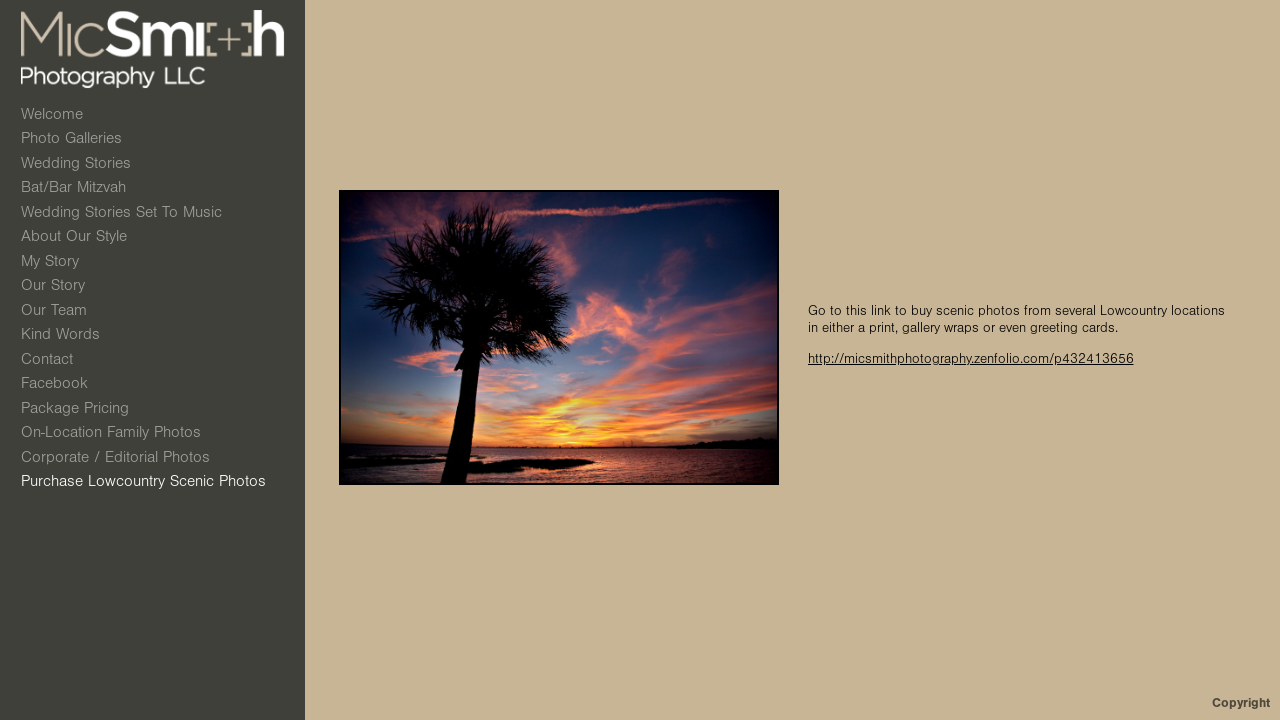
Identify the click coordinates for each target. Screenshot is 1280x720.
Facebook (54, 383)
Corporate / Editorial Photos (115, 457)
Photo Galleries (82, 138)
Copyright (1241, 702)
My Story (50, 261)
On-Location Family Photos (111, 432)
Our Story (53, 285)
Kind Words (60, 334)
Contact (47, 359)
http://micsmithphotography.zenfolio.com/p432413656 (971, 359)
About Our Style (74, 236)
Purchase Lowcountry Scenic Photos (143, 481)
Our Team (54, 310)
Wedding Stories (86, 163)
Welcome (52, 114)
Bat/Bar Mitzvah (84, 187)
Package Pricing (75, 408)
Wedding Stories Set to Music (121, 212)
